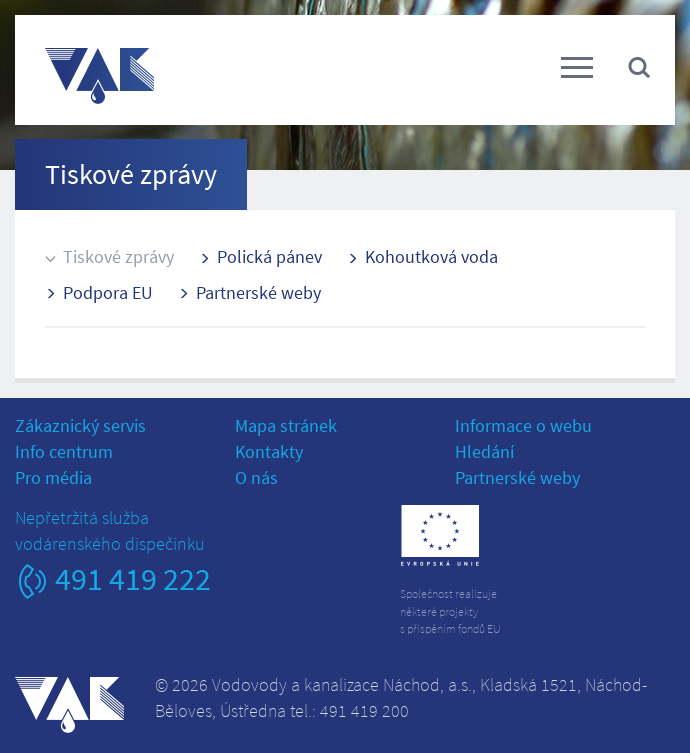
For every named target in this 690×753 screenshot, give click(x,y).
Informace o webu (523, 425)
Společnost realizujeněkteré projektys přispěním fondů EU (450, 610)
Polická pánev (269, 256)
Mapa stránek (286, 425)
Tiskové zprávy (118, 256)
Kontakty (269, 451)
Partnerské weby (258, 292)
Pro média (53, 477)
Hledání (484, 451)
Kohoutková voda (431, 256)
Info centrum (64, 451)
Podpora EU (108, 292)
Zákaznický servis (80, 425)
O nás (256, 477)
